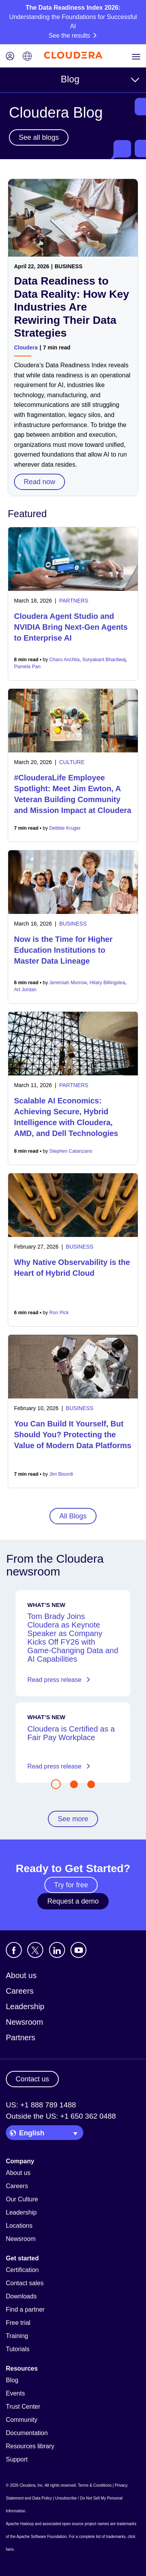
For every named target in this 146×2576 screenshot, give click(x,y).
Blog (70, 79)
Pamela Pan (27, 666)
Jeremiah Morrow (68, 982)
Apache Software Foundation (41, 2536)
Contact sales (25, 2283)
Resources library (30, 2446)
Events (15, 2393)
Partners (20, 2037)
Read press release (58, 1679)
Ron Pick (59, 1312)
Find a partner (25, 2309)
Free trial (18, 2322)
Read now (39, 482)
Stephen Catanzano (71, 1151)
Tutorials (18, 2349)
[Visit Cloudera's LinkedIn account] (57, 1950)
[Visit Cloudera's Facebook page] (14, 1950)
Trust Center (23, 2406)
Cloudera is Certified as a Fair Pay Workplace (71, 1733)
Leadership (25, 2006)
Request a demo (73, 1901)
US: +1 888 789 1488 (41, 2105)
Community (21, 2419)
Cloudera (26, 347)
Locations (19, 2225)
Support (17, 2459)
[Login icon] (10, 57)
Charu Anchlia (64, 659)
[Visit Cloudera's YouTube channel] (78, 1950)
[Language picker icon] (27, 57)
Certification (22, 2270)
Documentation (27, 2433)
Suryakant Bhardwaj (104, 659)
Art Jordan (25, 989)
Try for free (71, 1885)
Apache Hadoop (20, 2524)
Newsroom (24, 2022)
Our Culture (22, 2199)
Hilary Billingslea (107, 982)
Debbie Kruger (65, 828)
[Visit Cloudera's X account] (35, 1950)
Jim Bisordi (61, 1474)
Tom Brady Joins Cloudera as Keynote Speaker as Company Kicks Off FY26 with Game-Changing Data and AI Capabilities (72, 1637)
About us (21, 1975)
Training (17, 2336)
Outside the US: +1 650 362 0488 (61, 2116)
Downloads (21, 2296)
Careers (19, 1991)
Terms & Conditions (95, 2485)
